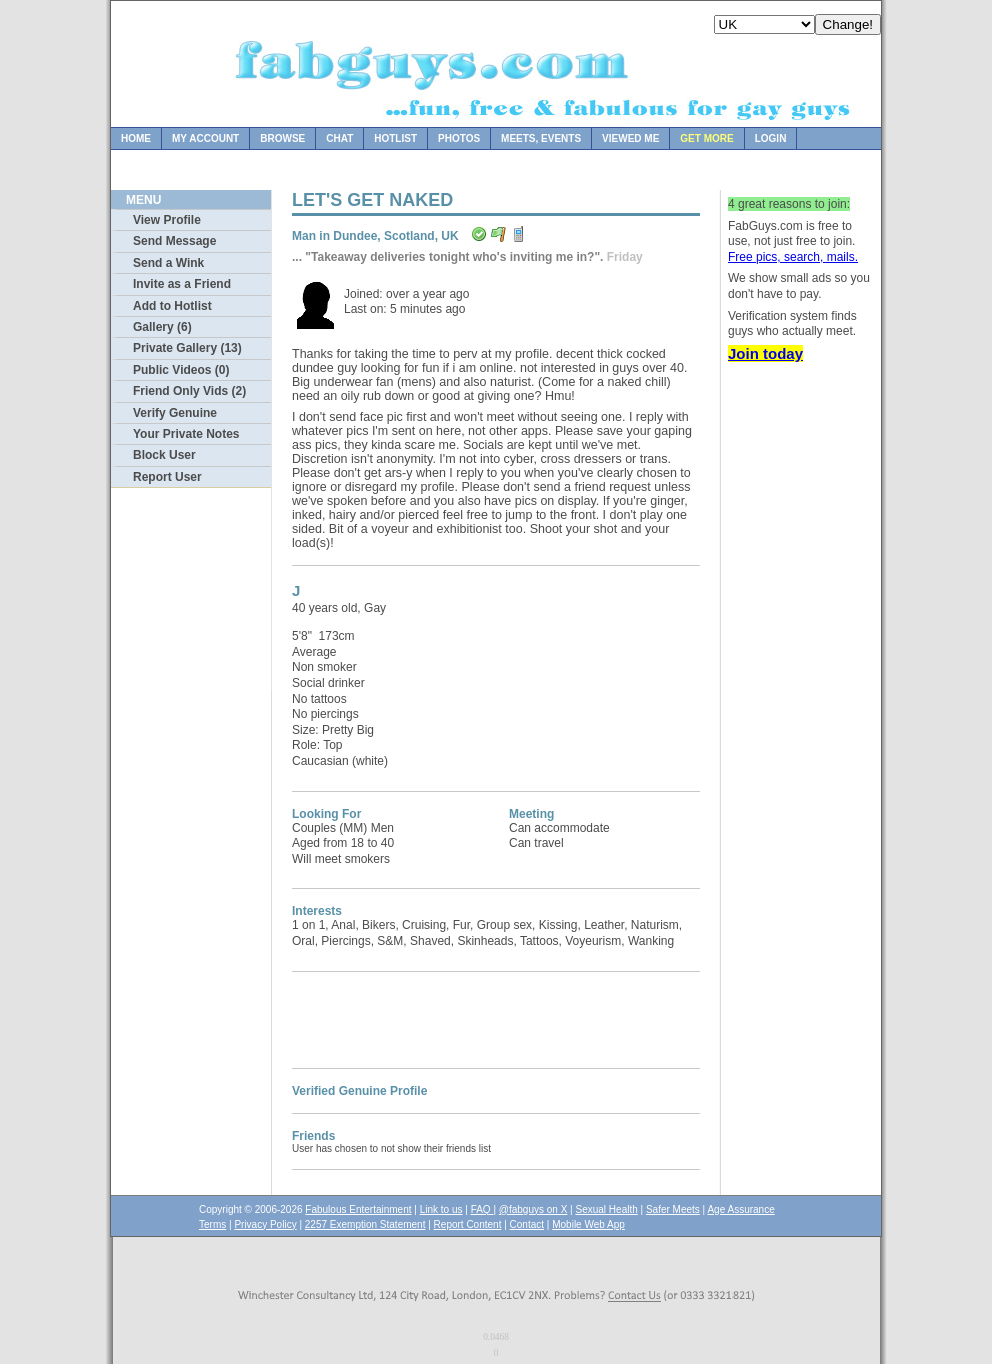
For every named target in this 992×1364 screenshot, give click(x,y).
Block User (164, 455)
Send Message (174, 241)
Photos (459, 138)
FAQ (482, 1209)
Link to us (441, 1209)
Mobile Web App (588, 1224)
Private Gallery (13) (187, 348)
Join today (765, 353)
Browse (282, 138)
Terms (212, 1224)
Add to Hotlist (172, 306)
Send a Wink (168, 263)
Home (136, 138)
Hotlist (395, 138)
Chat (339, 138)
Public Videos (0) (181, 370)
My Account (205, 138)
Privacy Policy (265, 1224)
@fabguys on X (533, 1209)
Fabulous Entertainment (358, 1209)
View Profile (167, 220)
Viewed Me (630, 138)
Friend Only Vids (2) (189, 391)
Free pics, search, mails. (793, 257)
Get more (706, 138)
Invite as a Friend (182, 284)
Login (771, 138)
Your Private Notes (186, 434)
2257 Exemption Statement (365, 1224)
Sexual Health (607, 1209)
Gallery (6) (162, 327)
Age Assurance (740, 1209)
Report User (167, 477)
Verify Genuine (175, 413)
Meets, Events (541, 138)
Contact (527, 1224)
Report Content (468, 1224)
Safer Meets (673, 1209)
